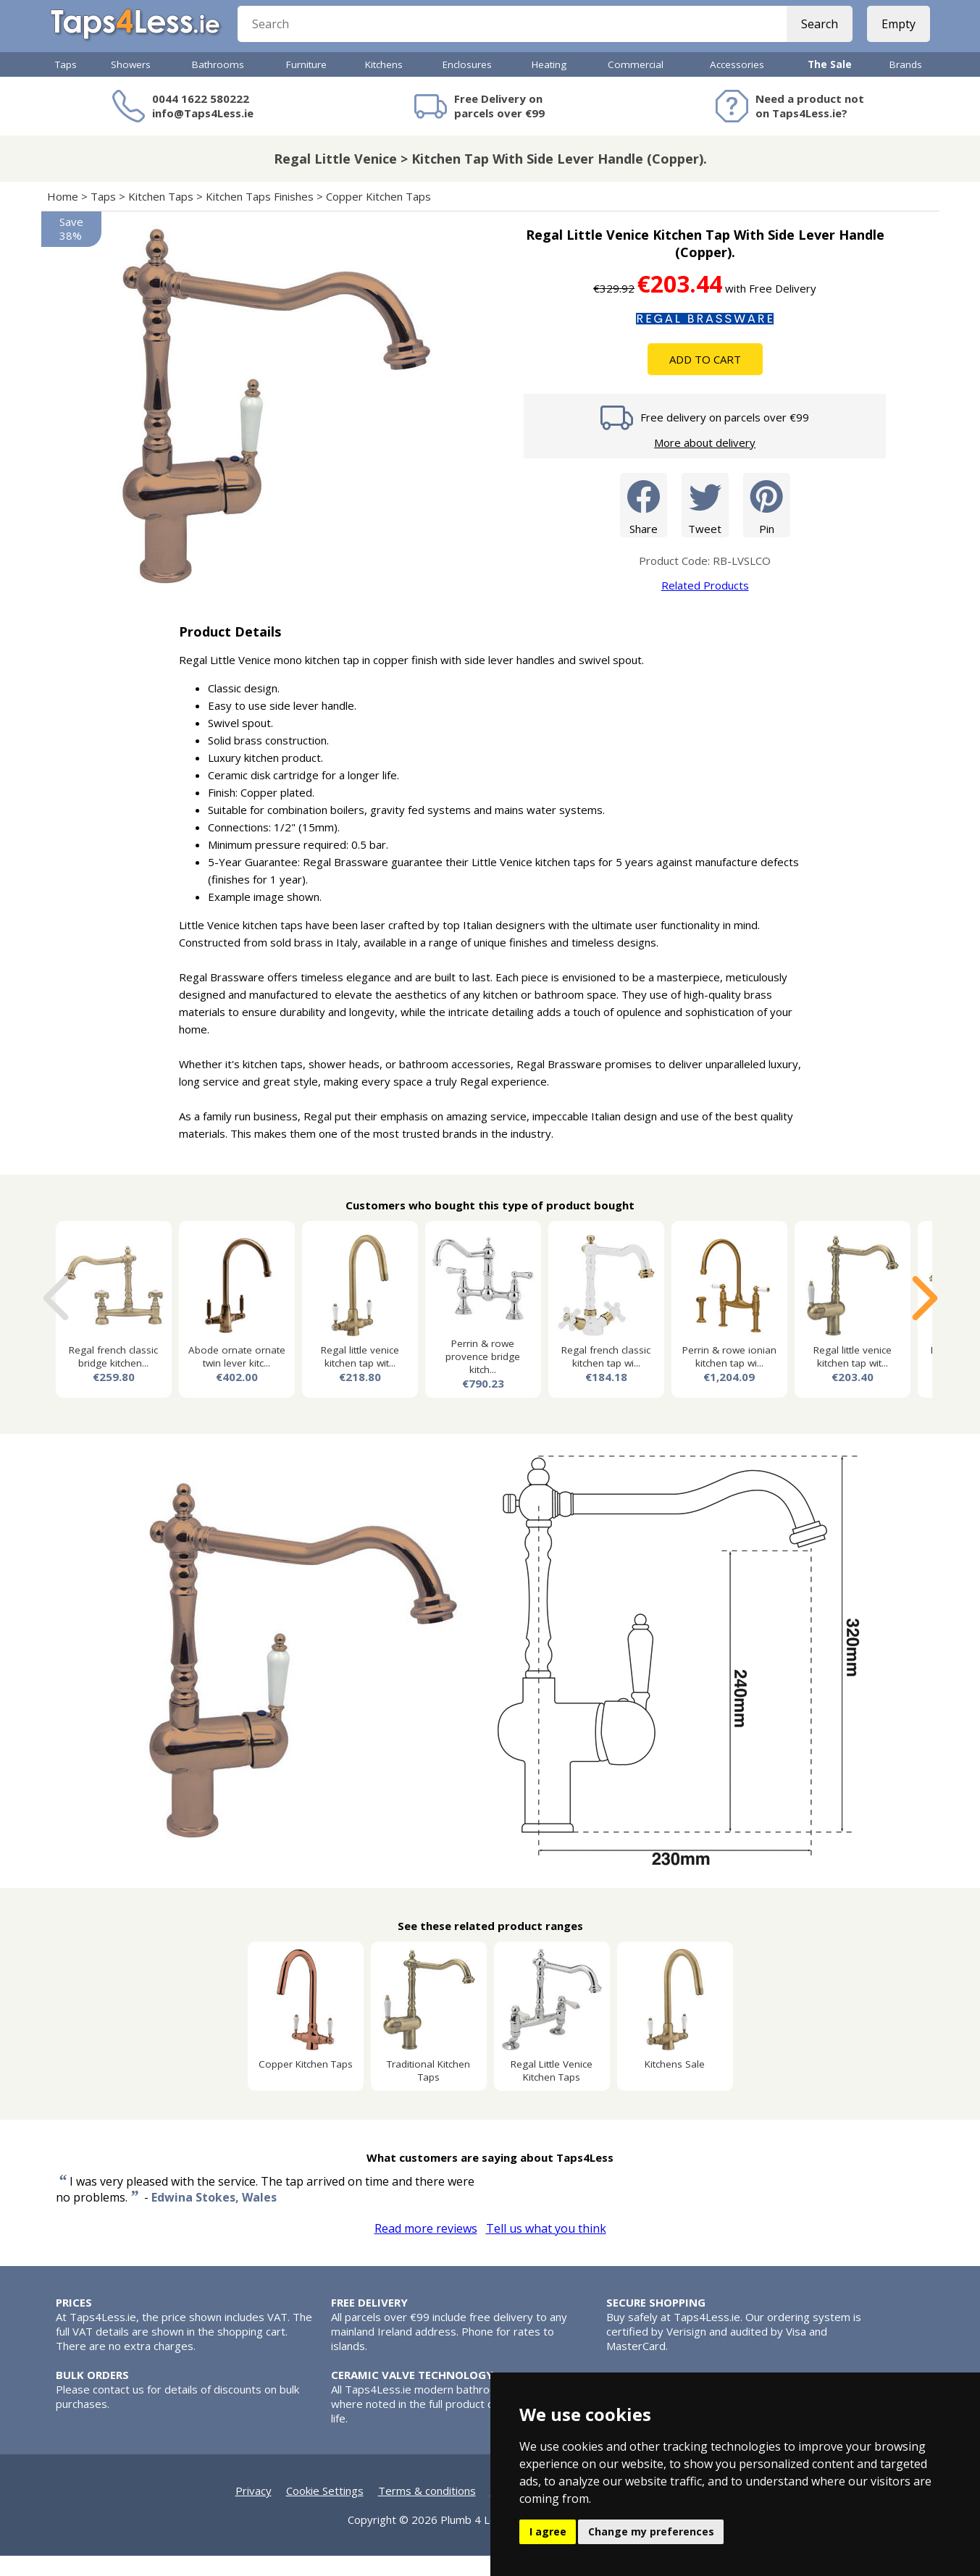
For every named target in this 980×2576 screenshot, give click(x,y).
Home (62, 216)
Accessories (737, 84)
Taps (66, 84)
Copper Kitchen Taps (378, 216)
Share (643, 524)
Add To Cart (705, 379)
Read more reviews (425, 2249)
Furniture (306, 84)
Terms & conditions (427, 2511)
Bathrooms (218, 84)
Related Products (705, 605)
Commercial (635, 84)
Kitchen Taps (160, 216)
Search (814, 36)
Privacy (253, 2511)
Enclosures (467, 84)
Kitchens (384, 84)
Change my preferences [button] (651, 2531)
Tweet (705, 524)
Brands (905, 84)
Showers (131, 84)
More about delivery (704, 463)
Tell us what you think (546, 2249)
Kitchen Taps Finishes (260, 216)
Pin (766, 524)
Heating (549, 84)
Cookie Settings (325, 2511)
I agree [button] (547, 2531)
